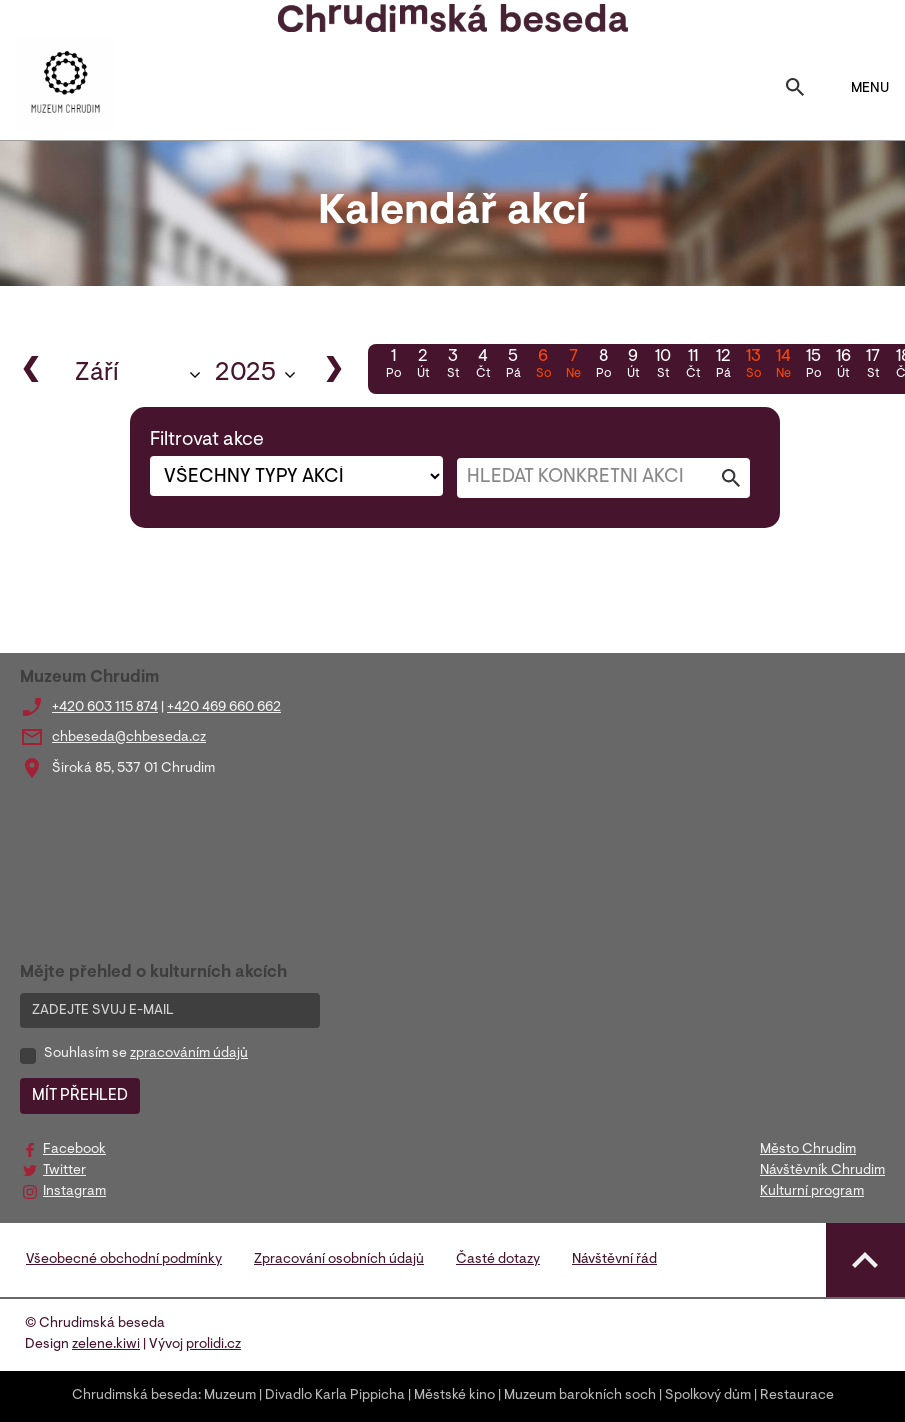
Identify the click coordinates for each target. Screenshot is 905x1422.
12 (723, 366)
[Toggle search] (795, 89)
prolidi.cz (213, 1345)
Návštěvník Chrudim (822, 1171)
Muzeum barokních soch (580, 1396)
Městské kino (454, 1396)
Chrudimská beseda (135, 1396)
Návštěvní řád (614, 1260)
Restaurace (797, 1396)
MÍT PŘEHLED (80, 1096)
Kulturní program (812, 1192)
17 (873, 366)
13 (753, 366)
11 (693, 366)
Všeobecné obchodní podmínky (124, 1260)
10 (663, 366)
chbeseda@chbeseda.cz (129, 738)
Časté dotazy (498, 1260)
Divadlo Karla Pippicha (335, 1396)
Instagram (74, 1192)
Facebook (74, 1150)
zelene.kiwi (106, 1345)
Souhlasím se (146, 1054)
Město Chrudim (808, 1150)
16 (843, 366)
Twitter (64, 1171)
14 (783, 366)
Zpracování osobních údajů (339, 1260)
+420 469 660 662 (224, 708)
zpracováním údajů (189, 1054)
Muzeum (230, 1396)
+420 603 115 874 (105, 708)
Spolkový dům (708, 1396)
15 (813, 366)
